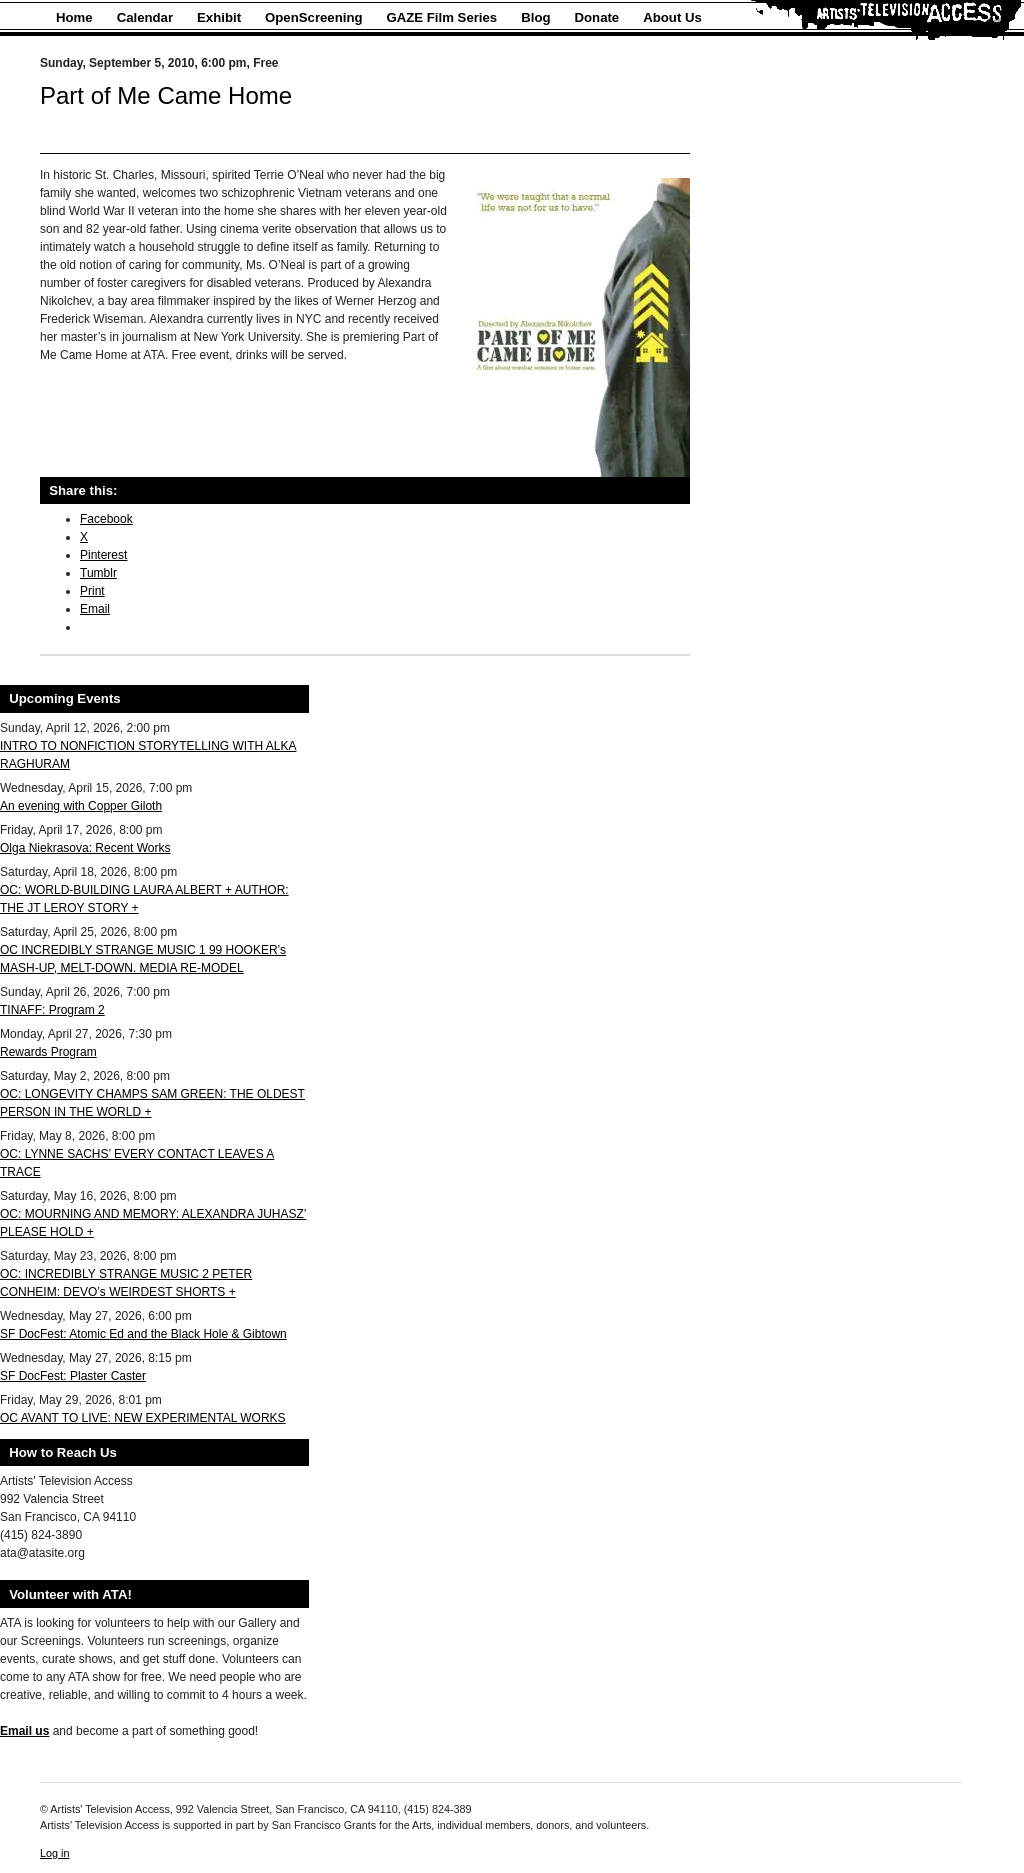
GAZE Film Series (442, 17)
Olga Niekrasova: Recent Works (85, 848)
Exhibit (219, 17)
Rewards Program (48, 1052)
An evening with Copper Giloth (81, 806)
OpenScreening (313, 17)
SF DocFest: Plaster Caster (73, 1376)
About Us (672, 17)
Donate (597, 17)
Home (74, 17)
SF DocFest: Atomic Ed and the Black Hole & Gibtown (143, 1334)
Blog (535, 17)
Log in (54, 1853)
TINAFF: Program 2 (52, 1010)
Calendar (145, 17)
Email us (24, 1731)
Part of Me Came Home (166, 95)
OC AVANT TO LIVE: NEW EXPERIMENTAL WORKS (143, 1418)
